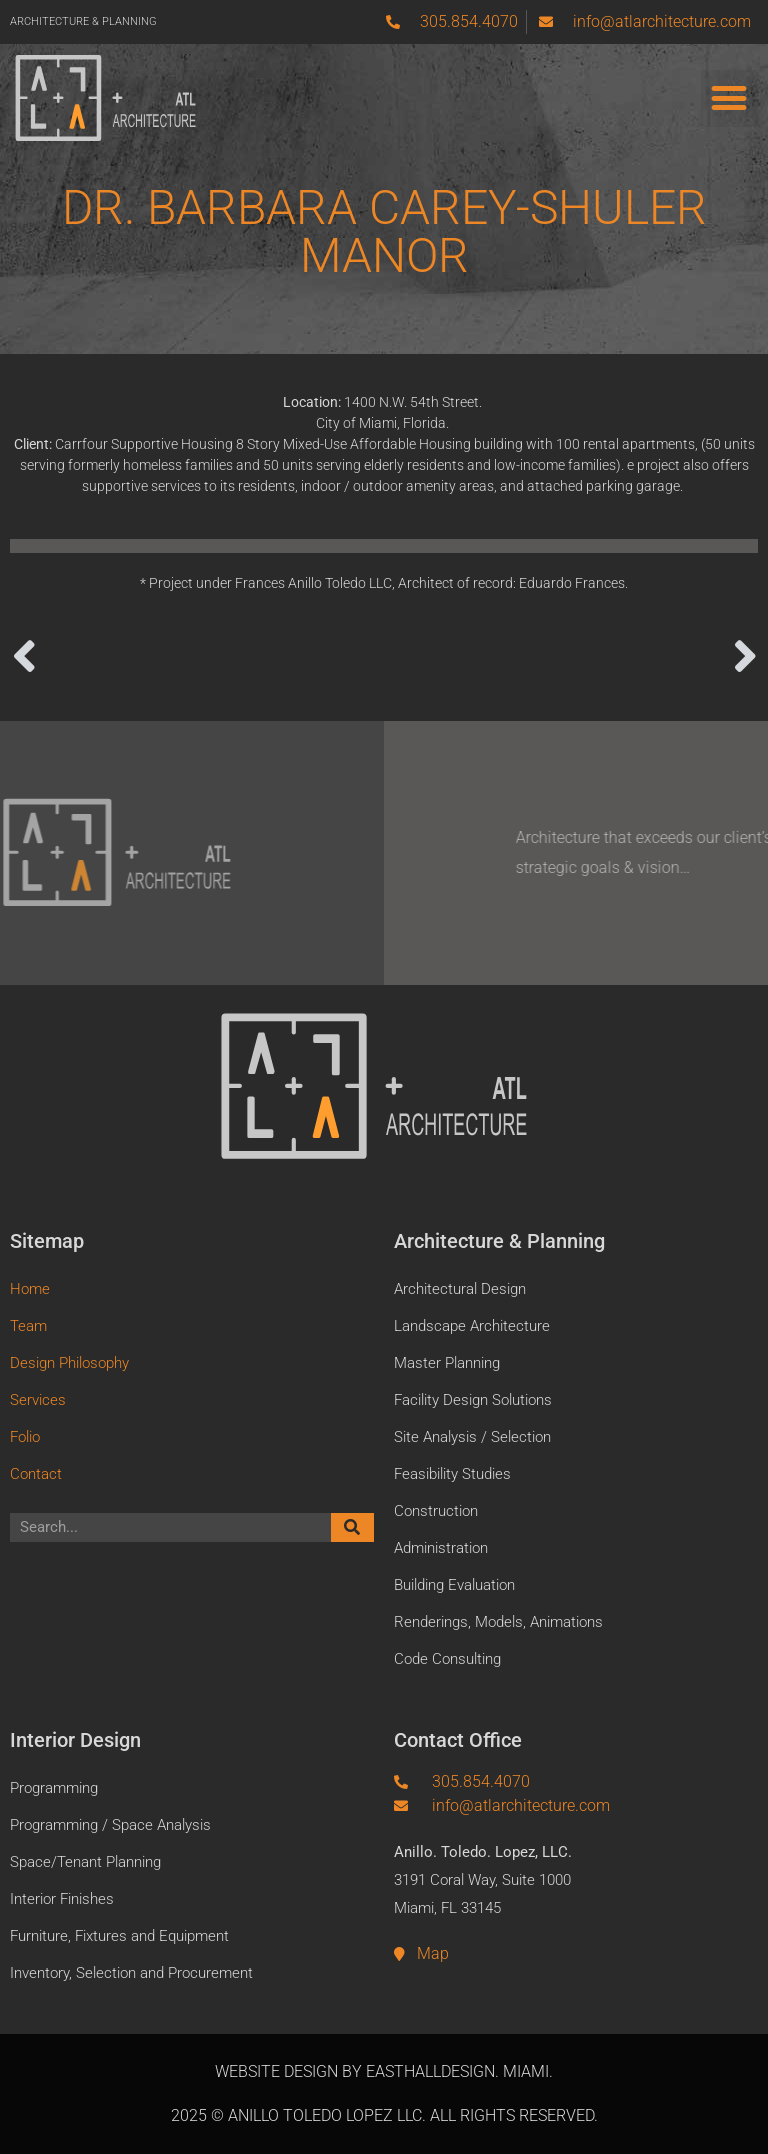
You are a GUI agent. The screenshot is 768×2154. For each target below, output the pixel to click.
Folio (25, 1437)
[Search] (353, 1527)
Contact (36, 1474)
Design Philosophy (69, 1363)
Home (30, 1289)
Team (28, 1326)
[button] (729, 98)
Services (38, 1400)
